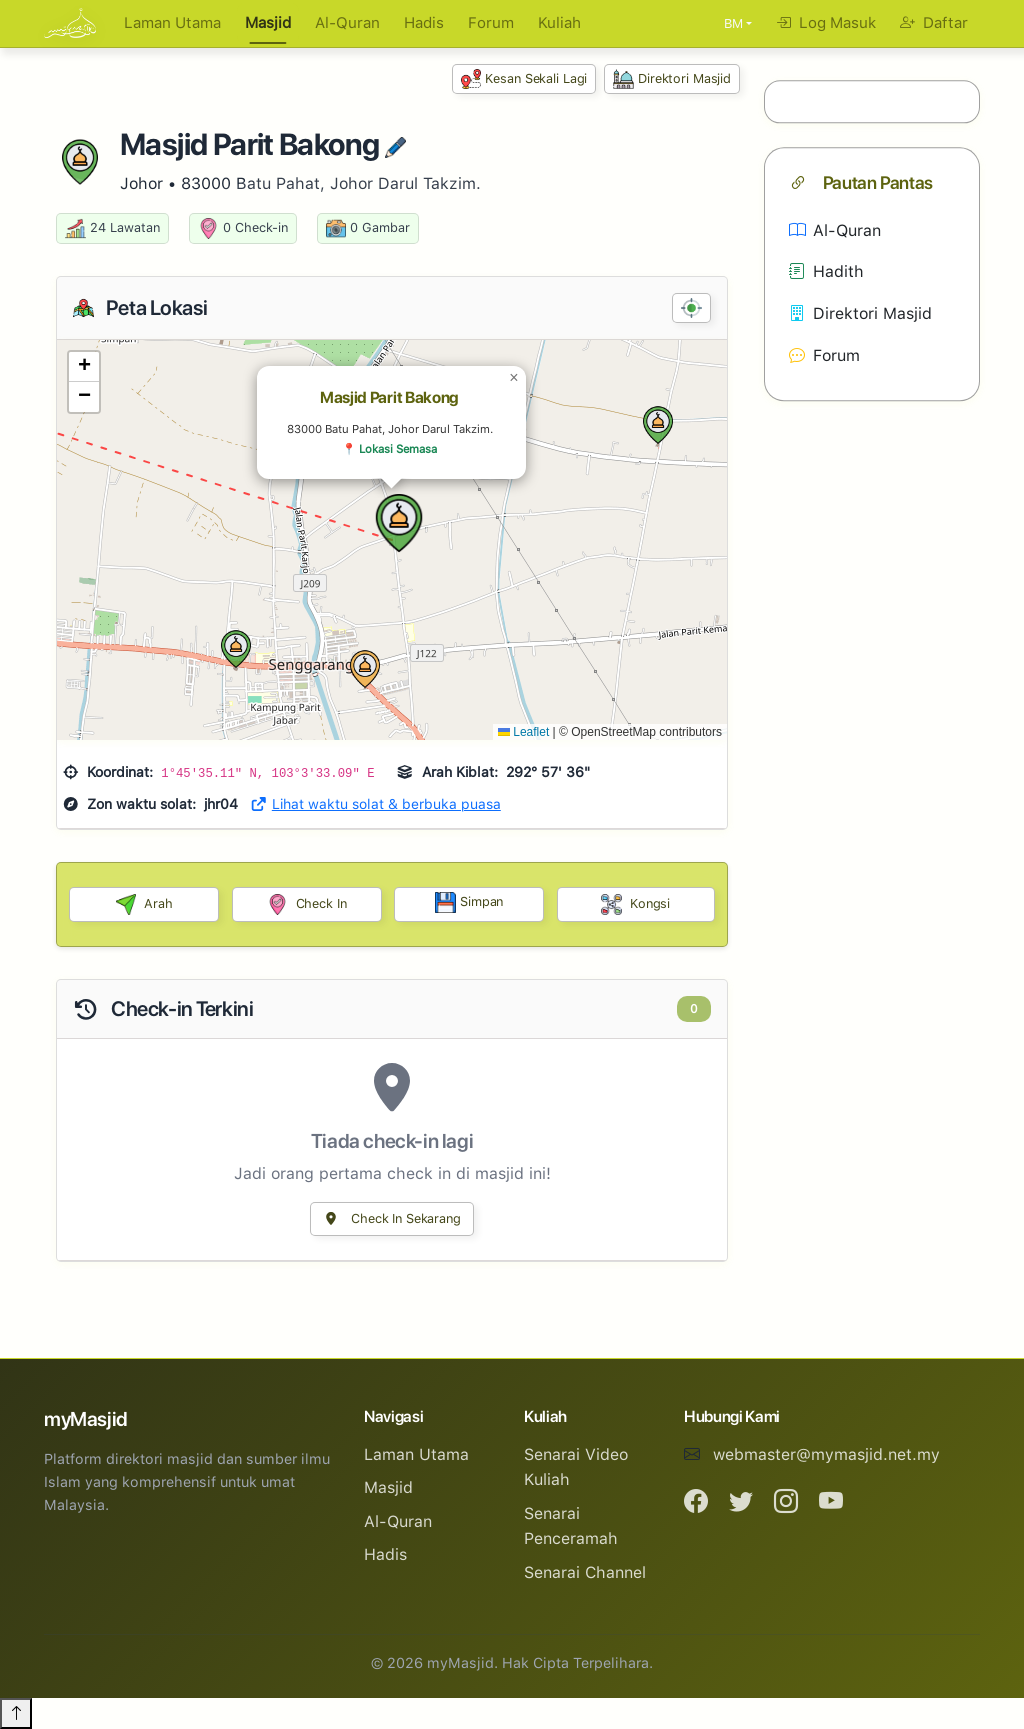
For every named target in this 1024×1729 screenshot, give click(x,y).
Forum (491, 23)
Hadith (826, 272)
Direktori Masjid (672, 79)
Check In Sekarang (392, 1218)
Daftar (934, 23)
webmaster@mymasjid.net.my (826, 1454)
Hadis (424, 23)
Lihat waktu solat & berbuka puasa (375, 804)
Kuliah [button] (559, 23)
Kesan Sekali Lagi (524, 79)
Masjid (268, 23)
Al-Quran (347, 23)
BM (733, 23)
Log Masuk (826, 23)
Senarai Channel (585, 1572)
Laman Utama (172, 23)
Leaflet (523, 732)
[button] (399, 523)
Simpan (469, 902)
